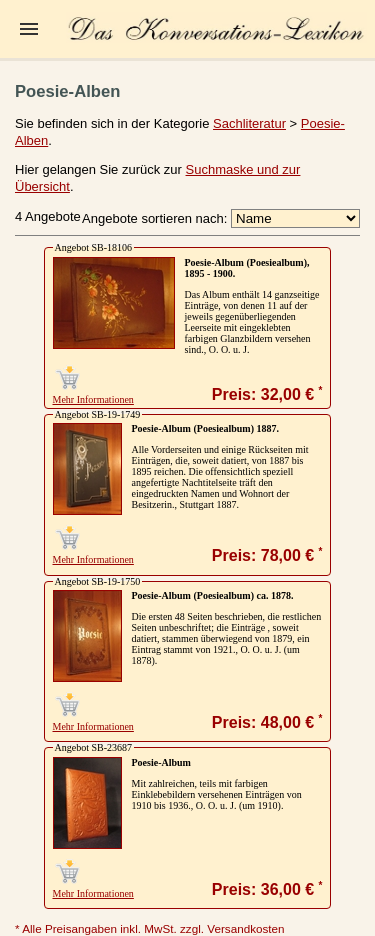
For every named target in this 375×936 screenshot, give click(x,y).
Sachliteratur (249, 123)
